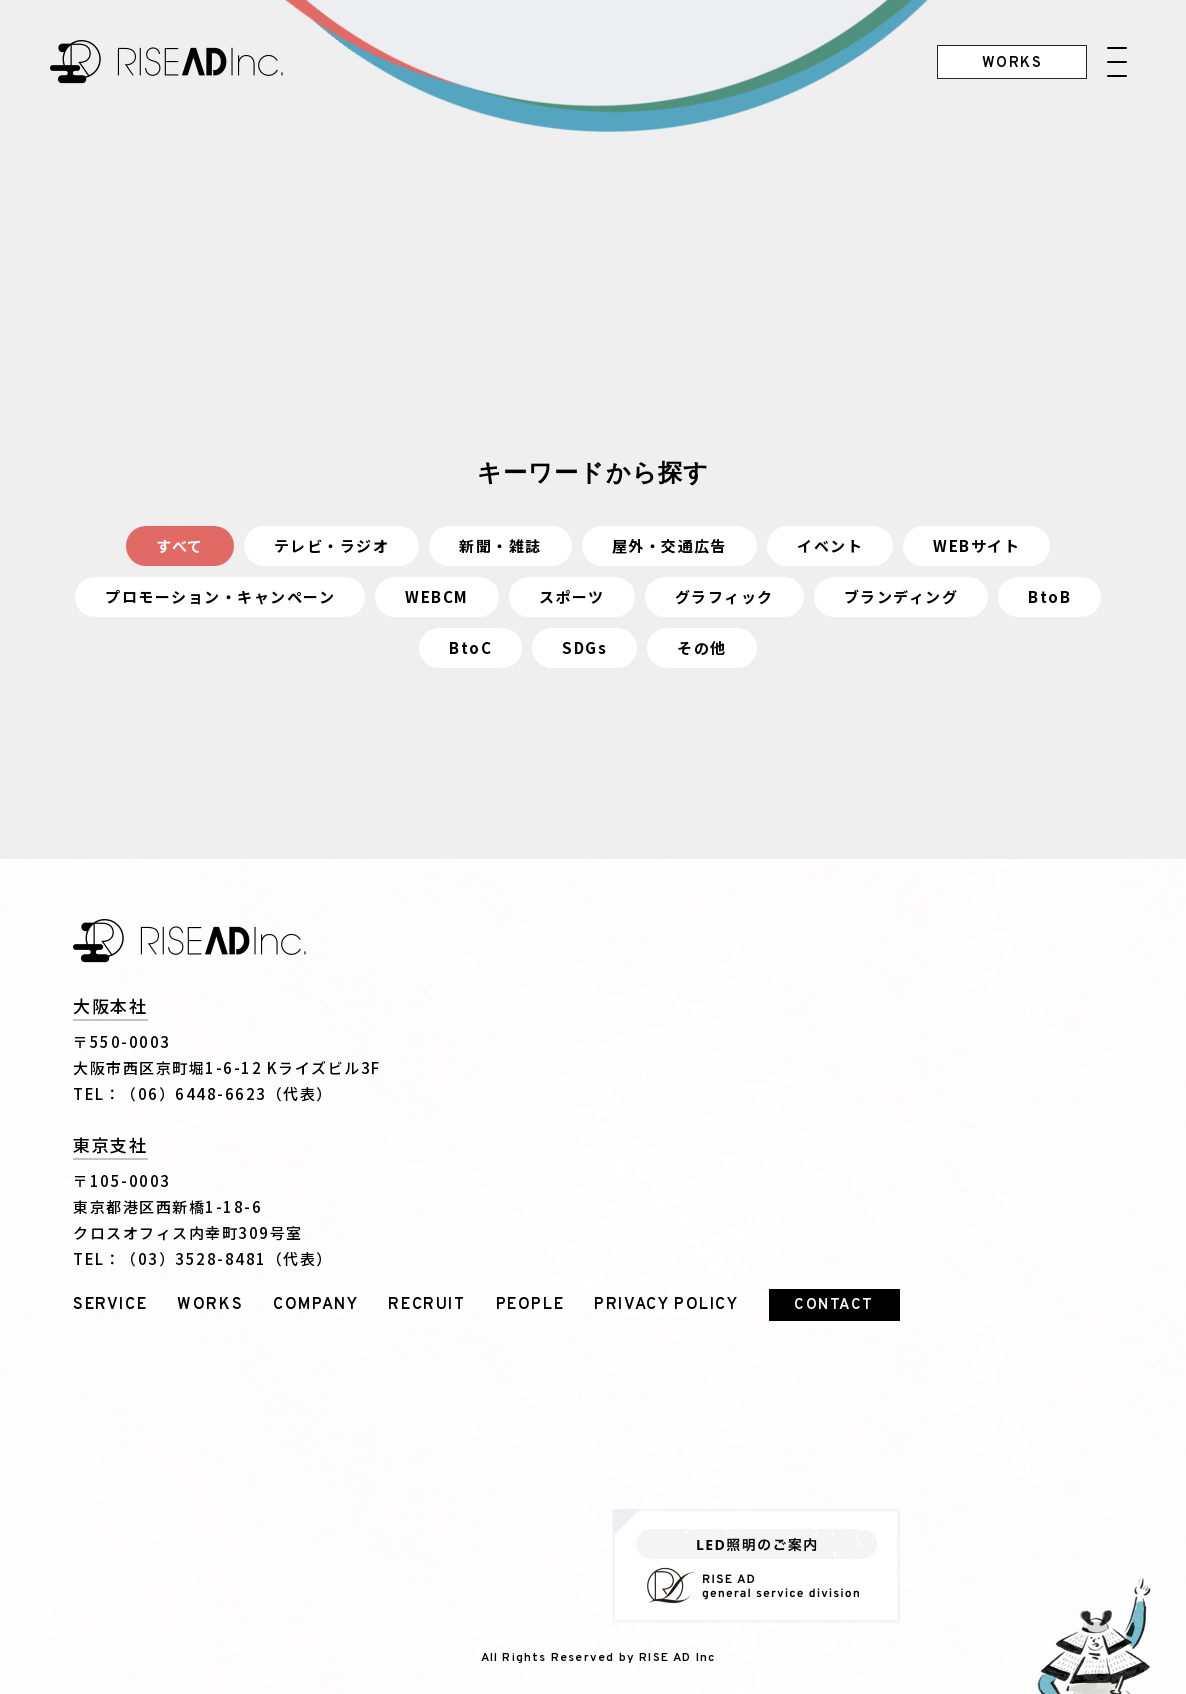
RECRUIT (426, 1305)
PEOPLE (530, 1305)
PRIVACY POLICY (666, 1305)
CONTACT (834, 1305)
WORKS (210, 1305)
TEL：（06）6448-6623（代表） (203, 1093)
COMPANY (315, 1305)
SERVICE (110, 1305)
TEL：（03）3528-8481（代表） (203, 1258)
